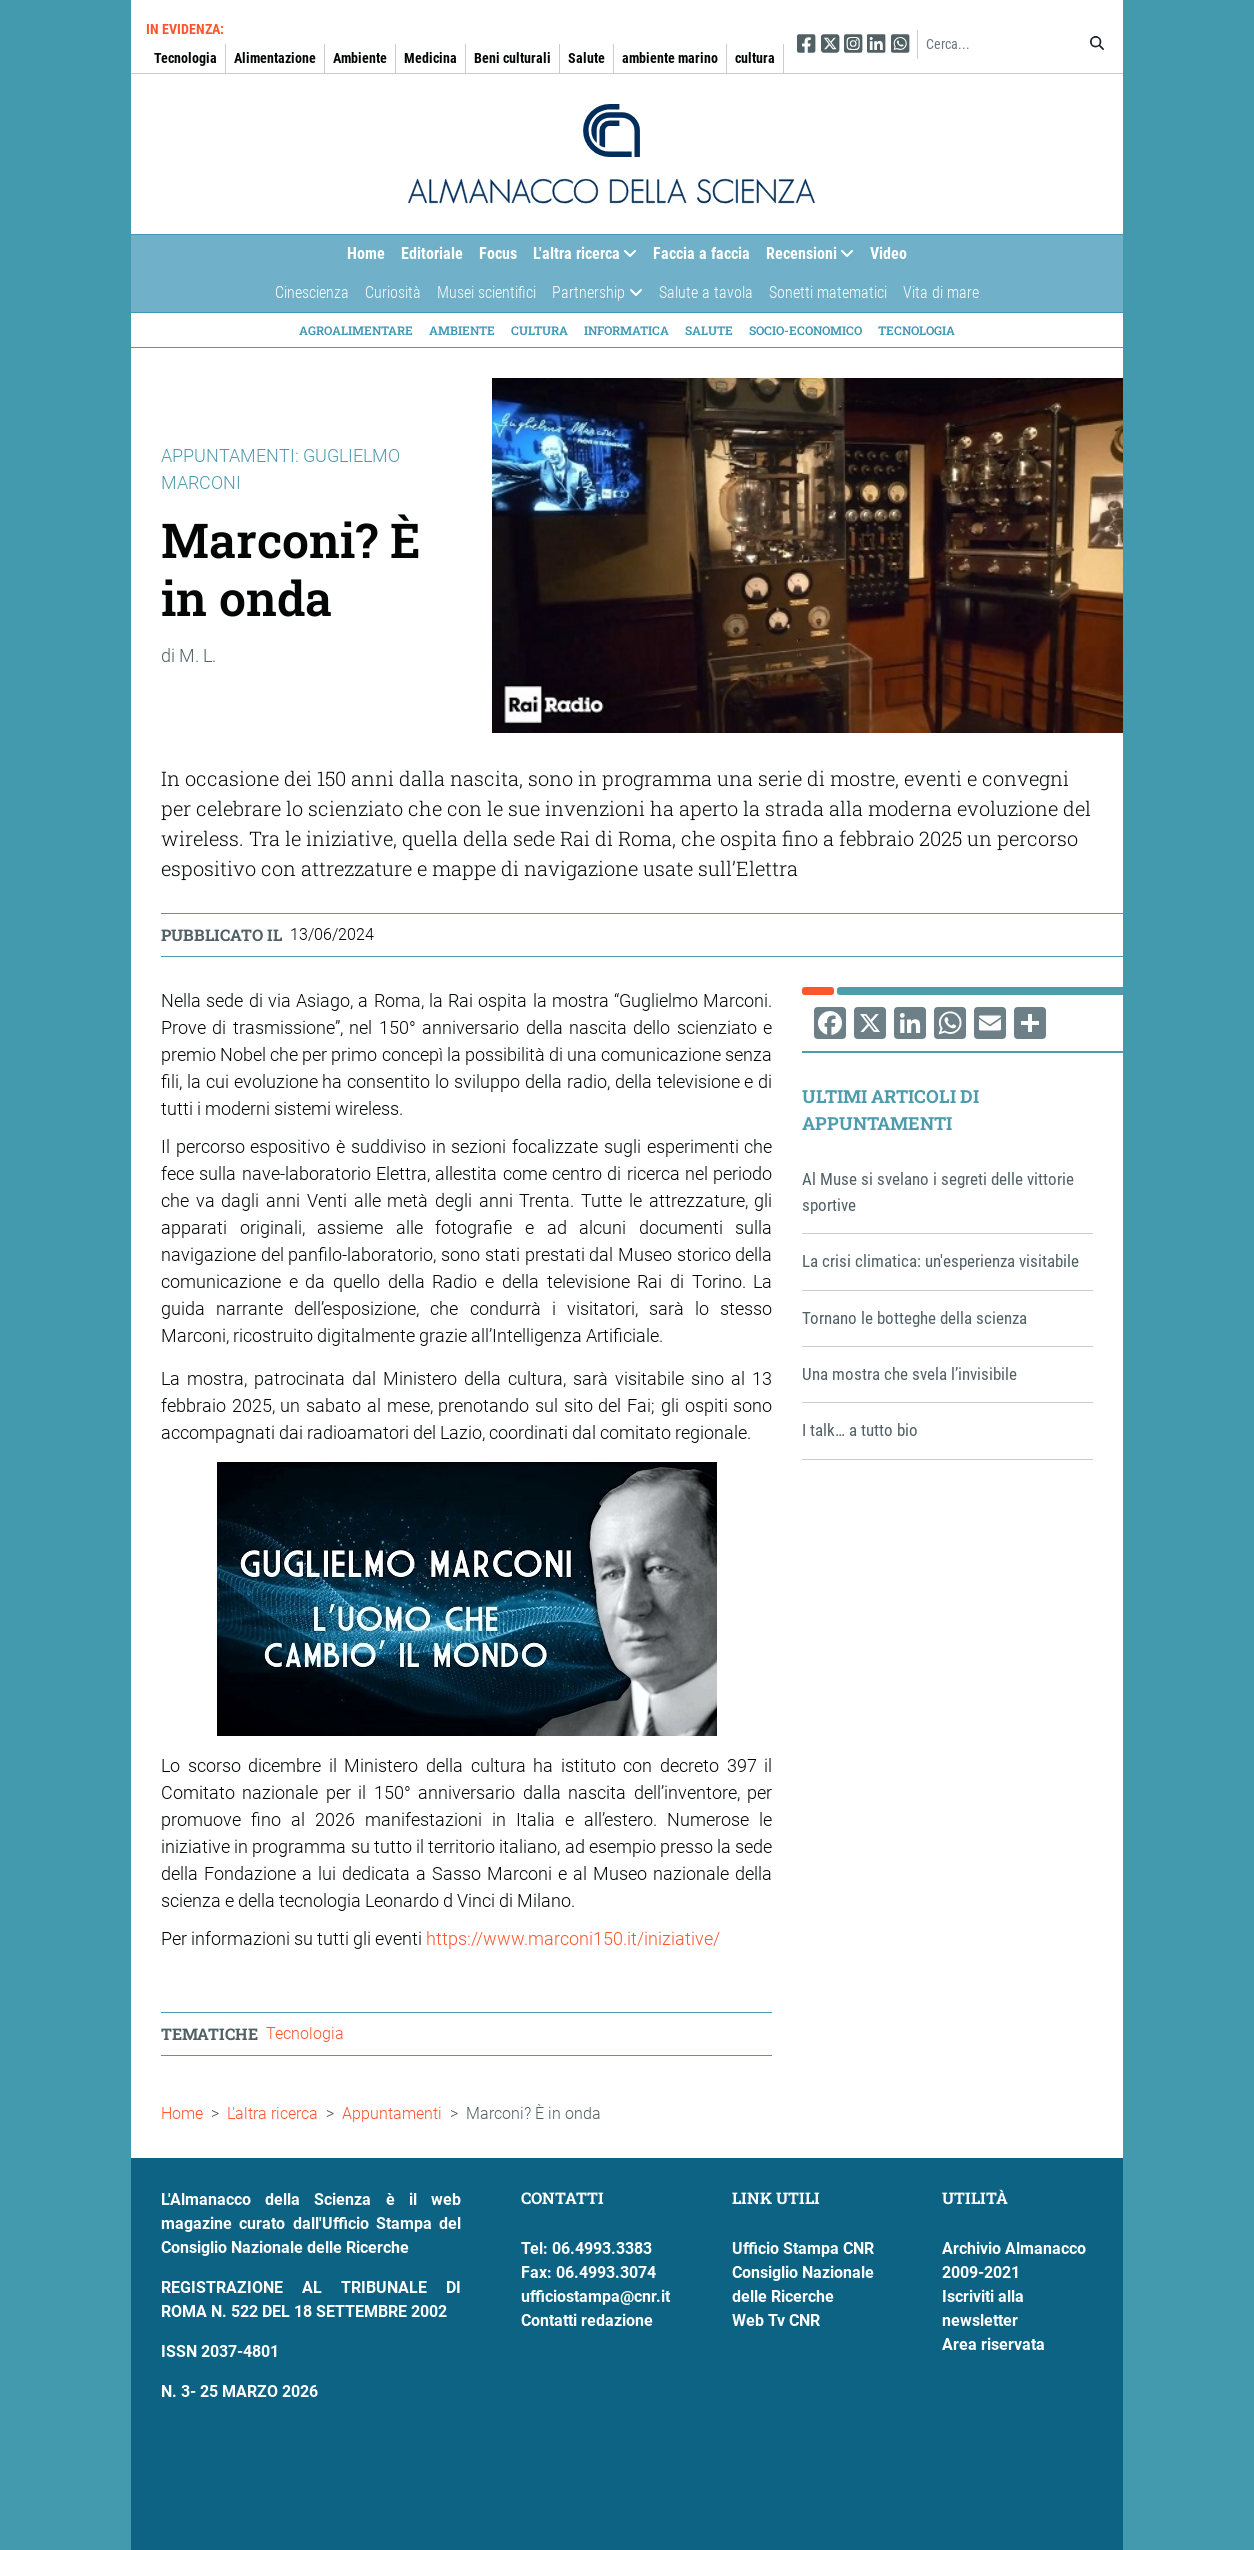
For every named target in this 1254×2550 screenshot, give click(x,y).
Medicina (430, 58)
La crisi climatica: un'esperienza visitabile (940, 1261)
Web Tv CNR (776, 2320)
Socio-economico (805, 330)
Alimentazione (275, 58)
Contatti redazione (587, 2320)
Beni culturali (512, 58)
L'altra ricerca (581, 258)
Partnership (593, 297)
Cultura (539, 330)
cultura (755, 58)
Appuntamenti (392, 2113)
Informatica (626, 330)
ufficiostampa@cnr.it (595, 2296)
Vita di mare (941, 292)
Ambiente (360, 58)
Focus (498, 253)
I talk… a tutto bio (860, 1430)
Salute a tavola (706, 292)
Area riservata (993, 2344)
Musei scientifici (486, 292)
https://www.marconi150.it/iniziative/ (573, 1938)
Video (888, 253)
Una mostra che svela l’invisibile (909, 1374)
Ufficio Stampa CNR (803, 2248)
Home (366, 253)
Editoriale (432, 253)
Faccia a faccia (701, 253)
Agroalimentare (356, 330)
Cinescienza (312, 292)
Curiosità (393, 292)
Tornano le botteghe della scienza (914, 1318)
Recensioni (806, 258)
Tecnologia (185, 58)
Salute (586, 58)
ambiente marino (670, 58)
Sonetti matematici (828, 292)
